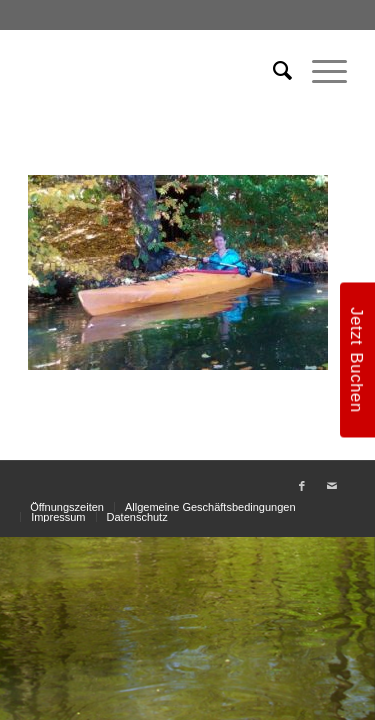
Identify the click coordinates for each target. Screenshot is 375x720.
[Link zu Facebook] (302, 486)
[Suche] (272, 71)
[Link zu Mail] (332, 486)
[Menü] (319, 71)
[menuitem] (272, 71)
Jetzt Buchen (357, 360)
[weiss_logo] (155, 71)
